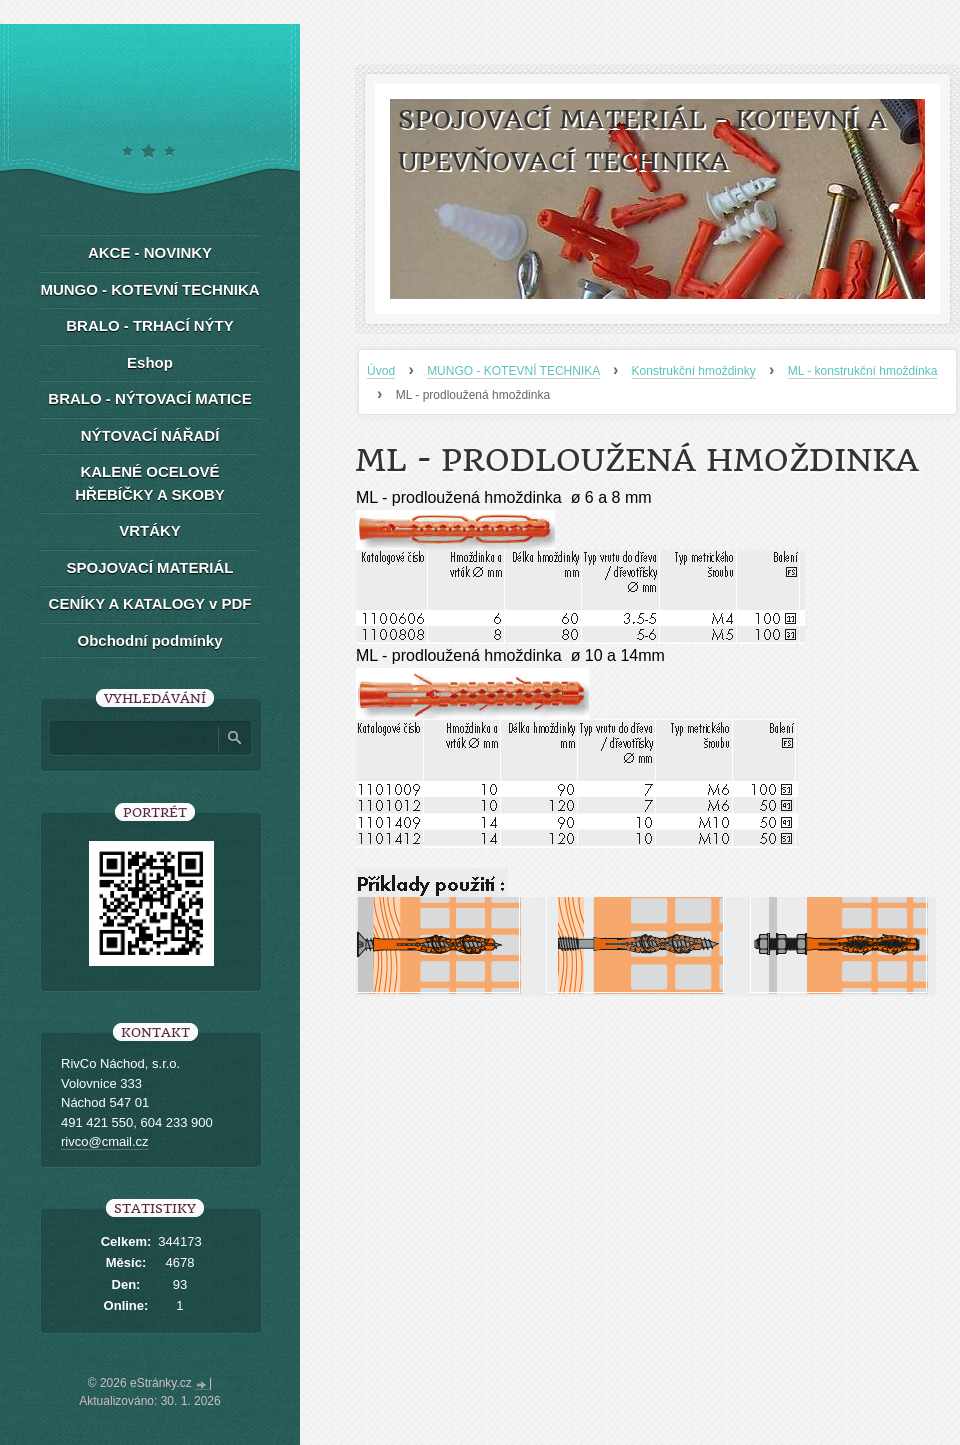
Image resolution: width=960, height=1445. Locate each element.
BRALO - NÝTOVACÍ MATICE (149, 398)
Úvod (381, 371)
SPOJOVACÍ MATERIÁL (150, 567)
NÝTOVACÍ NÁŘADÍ (150, 435)
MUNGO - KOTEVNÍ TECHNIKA (513, 371)
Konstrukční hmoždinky (694, 371)
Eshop (150, 362)
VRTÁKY (150, 530)
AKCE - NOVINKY (150, 252)
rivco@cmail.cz (105, 1141)
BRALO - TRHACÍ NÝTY (150, 325)
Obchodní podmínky (150, 640)
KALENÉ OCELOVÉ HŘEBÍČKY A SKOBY (149, 483)
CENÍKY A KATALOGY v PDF (150, 603)
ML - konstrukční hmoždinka (863, 371)
